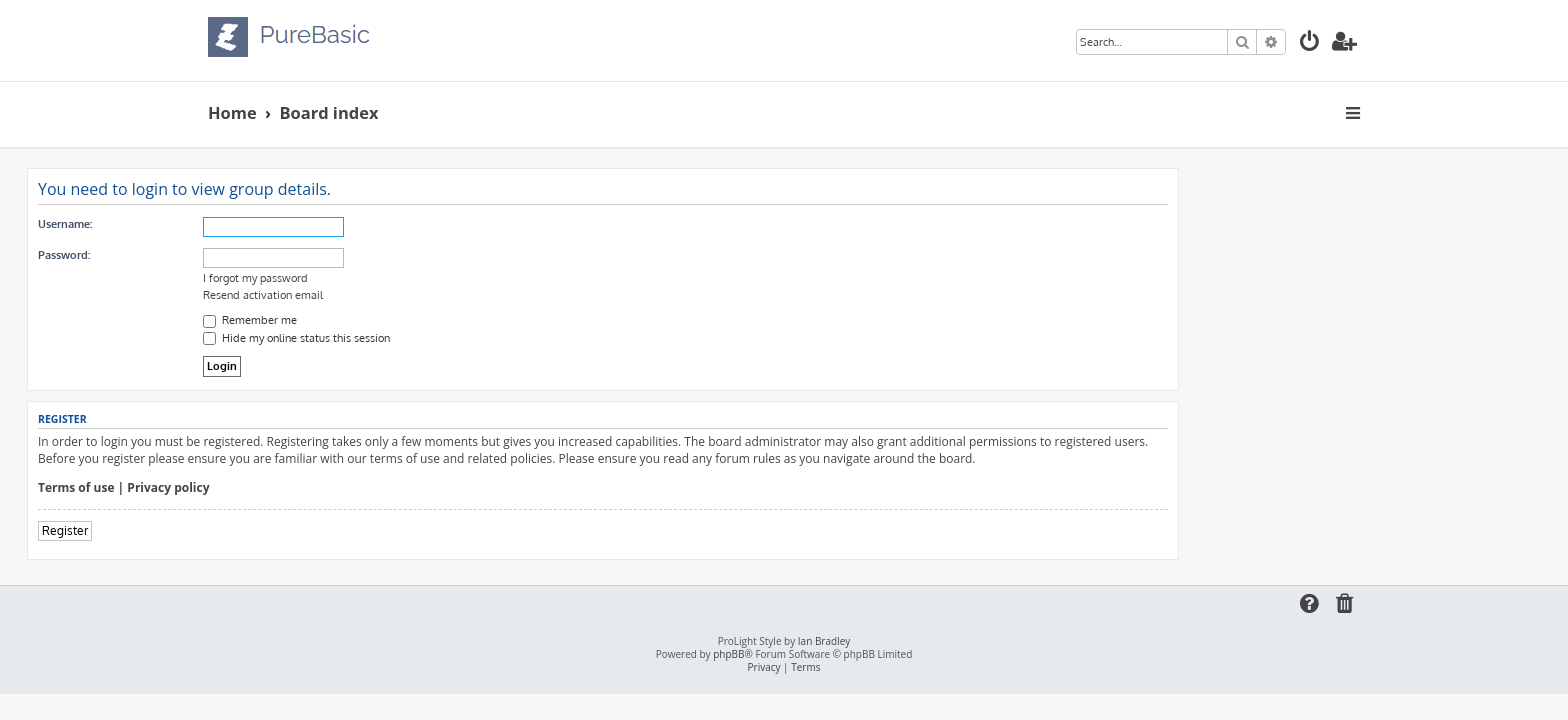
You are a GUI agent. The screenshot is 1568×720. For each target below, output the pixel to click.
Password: (245, 255)
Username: (246, 224)
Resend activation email (444, 295)
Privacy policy (349, 488)
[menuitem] (1310, 43)
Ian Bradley (824, 641)
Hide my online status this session (477, 338)
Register (246, 530)
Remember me (431, 320)
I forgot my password (436, 278)
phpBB (728, 654)
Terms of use (257, 488)
